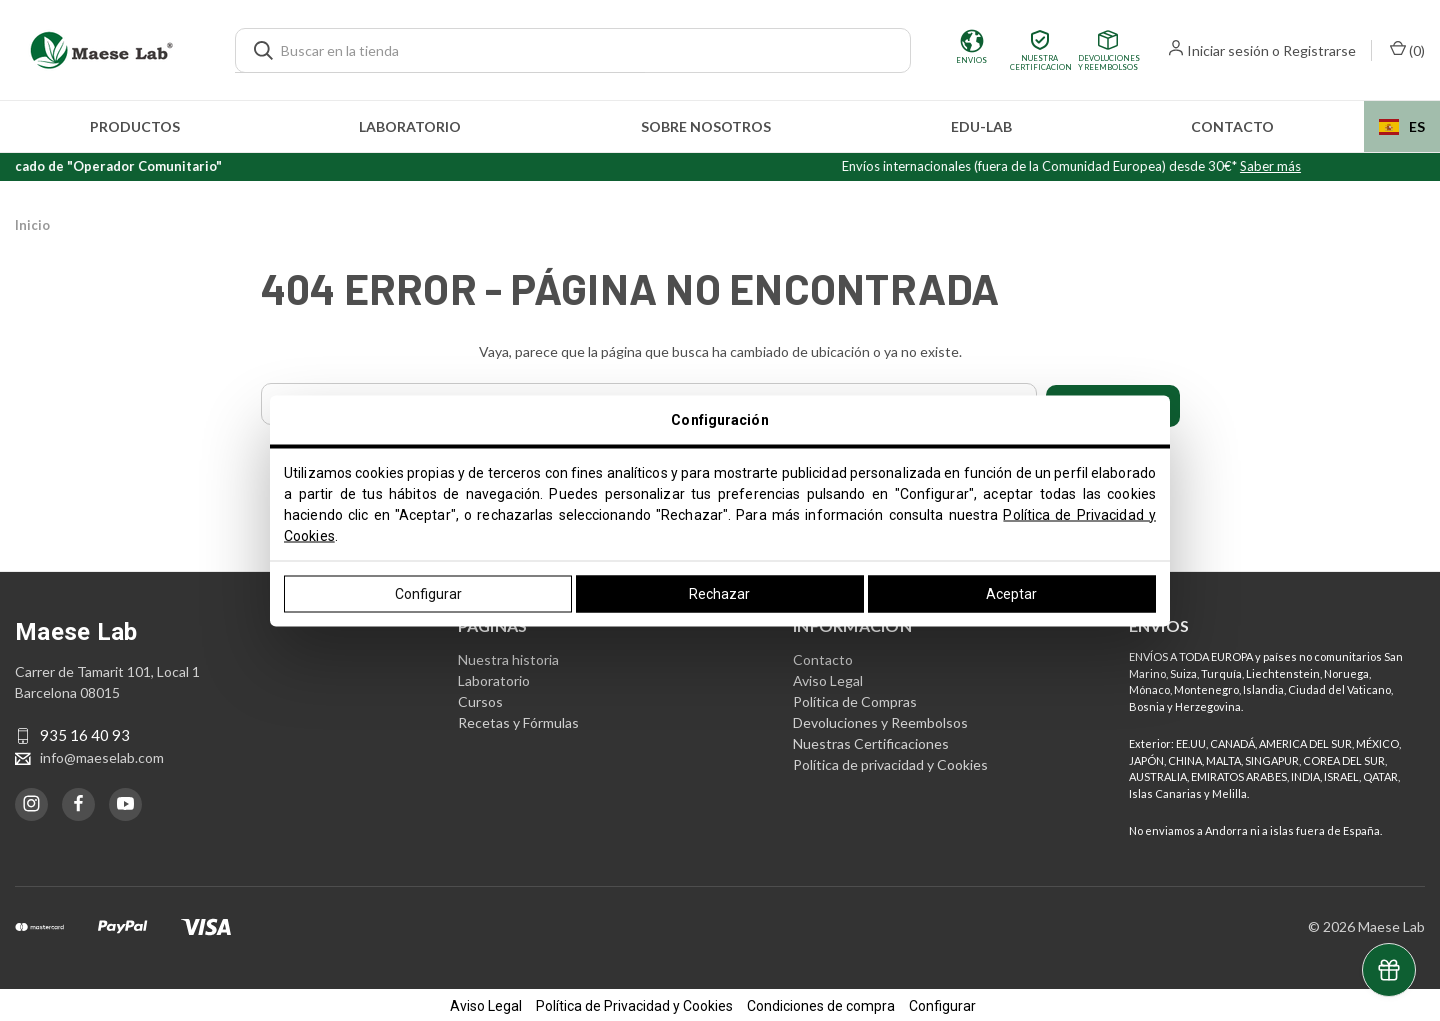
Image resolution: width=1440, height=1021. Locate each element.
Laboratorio (410, 126)
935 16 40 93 (85, 733)
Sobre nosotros (706, 126)
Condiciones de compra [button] (821, 1003)
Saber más (1304, 166)
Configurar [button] (942, 1003)
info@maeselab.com (102, 754)
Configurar (428, 593)
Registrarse (1319, 50)
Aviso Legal (828, 677)
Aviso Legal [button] (486, 1003)
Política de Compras (855, 698)
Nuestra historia (508, 656)
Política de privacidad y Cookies (890, 761)
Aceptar (1011, 593)
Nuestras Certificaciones (871, 740)
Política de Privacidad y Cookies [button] (634, 1003)
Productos (135, 126)
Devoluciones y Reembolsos (880, 719)
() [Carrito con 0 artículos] (1407, 49)
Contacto (1232, 126)
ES (1402, 126)
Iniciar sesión (1228, 50)
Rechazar (719, 593)
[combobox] (1402, 126)
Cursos (480, 698)
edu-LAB (981, 126)
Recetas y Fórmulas (518, 719)
